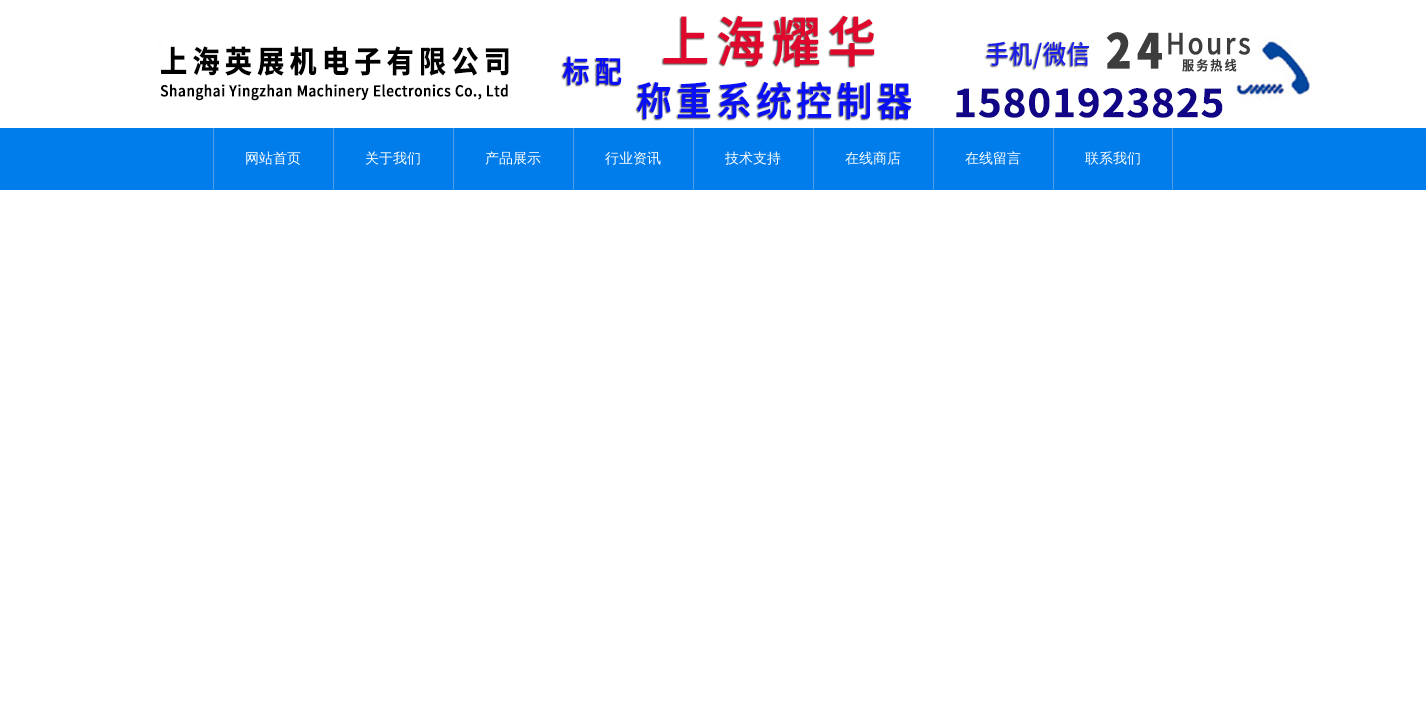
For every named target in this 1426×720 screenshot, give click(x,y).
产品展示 (513, 158)
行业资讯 (633, 158)
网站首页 (273, 158)
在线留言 (993, 158)
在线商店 (873, 158)
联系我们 (1113, 158)
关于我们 (393, 158)
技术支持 (753, 158)
